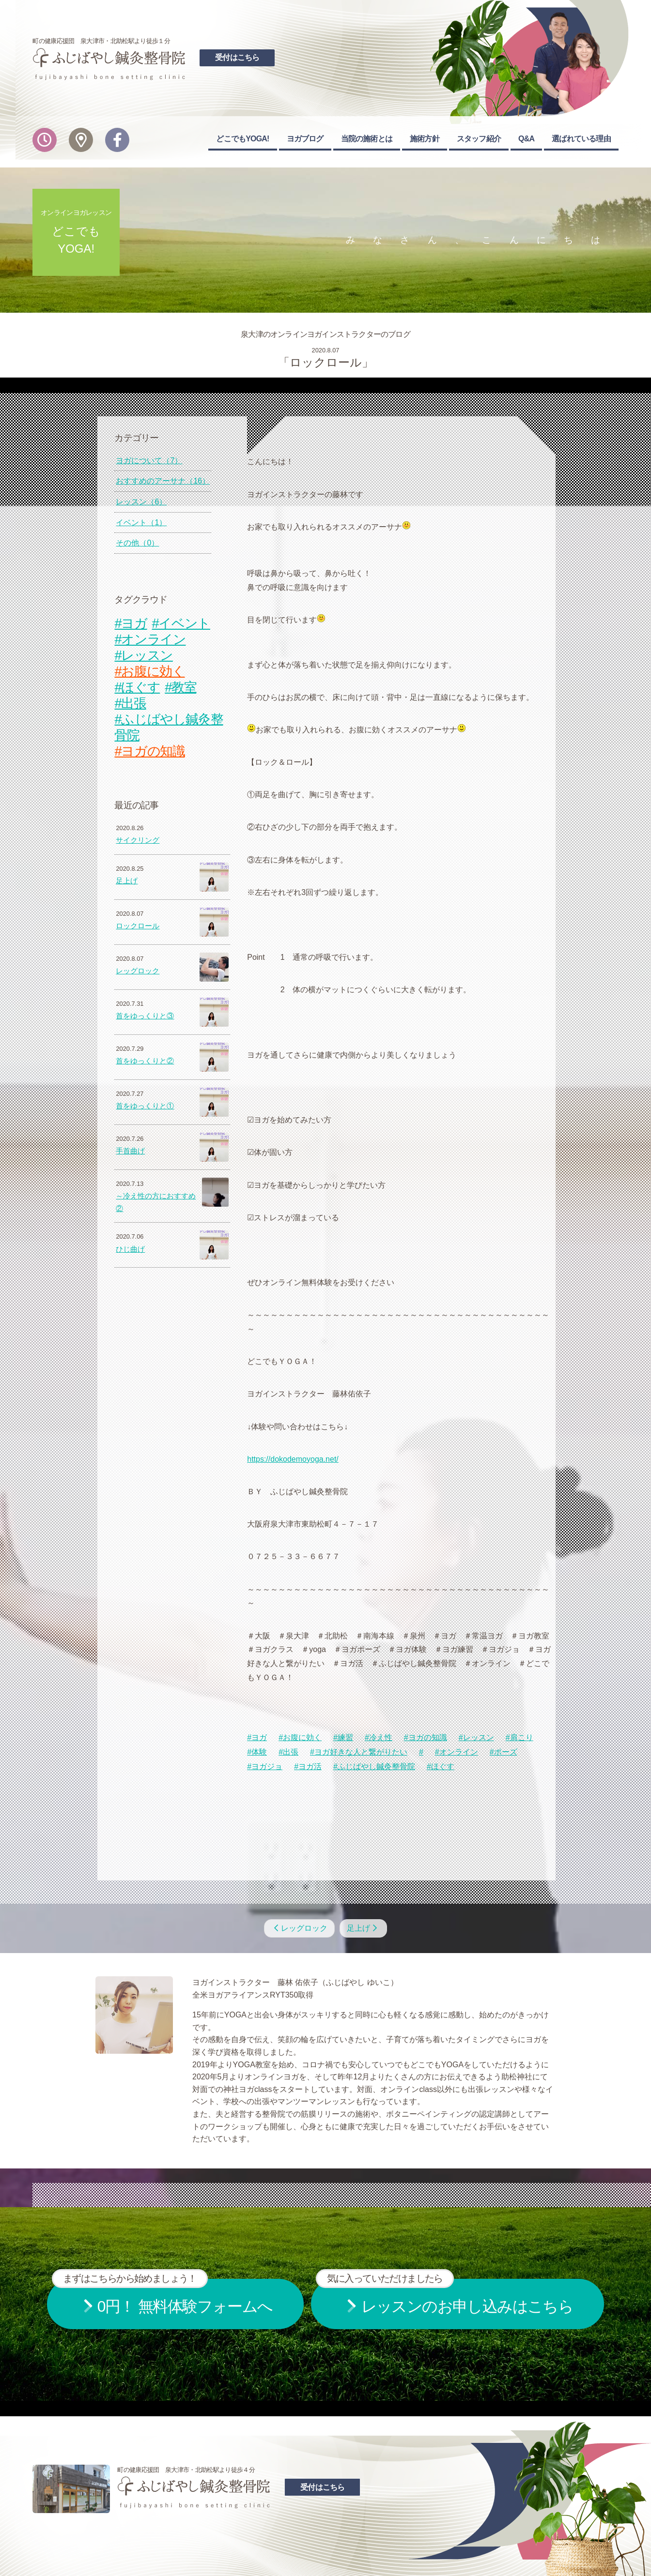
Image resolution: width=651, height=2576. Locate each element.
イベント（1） (141, 522)
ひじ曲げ (130, 1249)
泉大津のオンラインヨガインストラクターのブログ (325, 334)
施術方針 (424, 139)
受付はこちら (237, 57)
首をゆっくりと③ (145, 1016)
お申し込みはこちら (445, 2297)
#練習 (343, 1737)
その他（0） (137, 543)
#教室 (180, 687)
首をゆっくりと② (145, 1061)
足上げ (127, 881)
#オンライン (456, 1752)
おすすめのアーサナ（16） (163, 481)
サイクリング (137, 840)
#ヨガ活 (308, 1766)
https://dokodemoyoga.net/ (293, 1459)
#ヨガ (257, 1737)
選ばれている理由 (581, 139)
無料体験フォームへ (162, 2297)
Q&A (526, 139)
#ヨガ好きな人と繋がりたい (358, 1752)
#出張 (288, 1752)
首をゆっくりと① (145, 1106)
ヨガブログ (305, 139)
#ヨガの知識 (425, 1737)
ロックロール (137, 926)
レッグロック (137, 971)
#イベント (181, 623)
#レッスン (476, 1737)
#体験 (257, 1752)
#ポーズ (503, 1752)
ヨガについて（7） (149, 460)
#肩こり (519, 1737)
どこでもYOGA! (242, 139)
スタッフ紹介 (479, 139)
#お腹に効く (300, 1737)
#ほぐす (440, 1766)
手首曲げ (130, 1151)
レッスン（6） (141, 502)
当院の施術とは (366, 139)
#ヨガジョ (264, 1766)
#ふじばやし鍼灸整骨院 (374, 1766)
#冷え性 (378, 1737)
